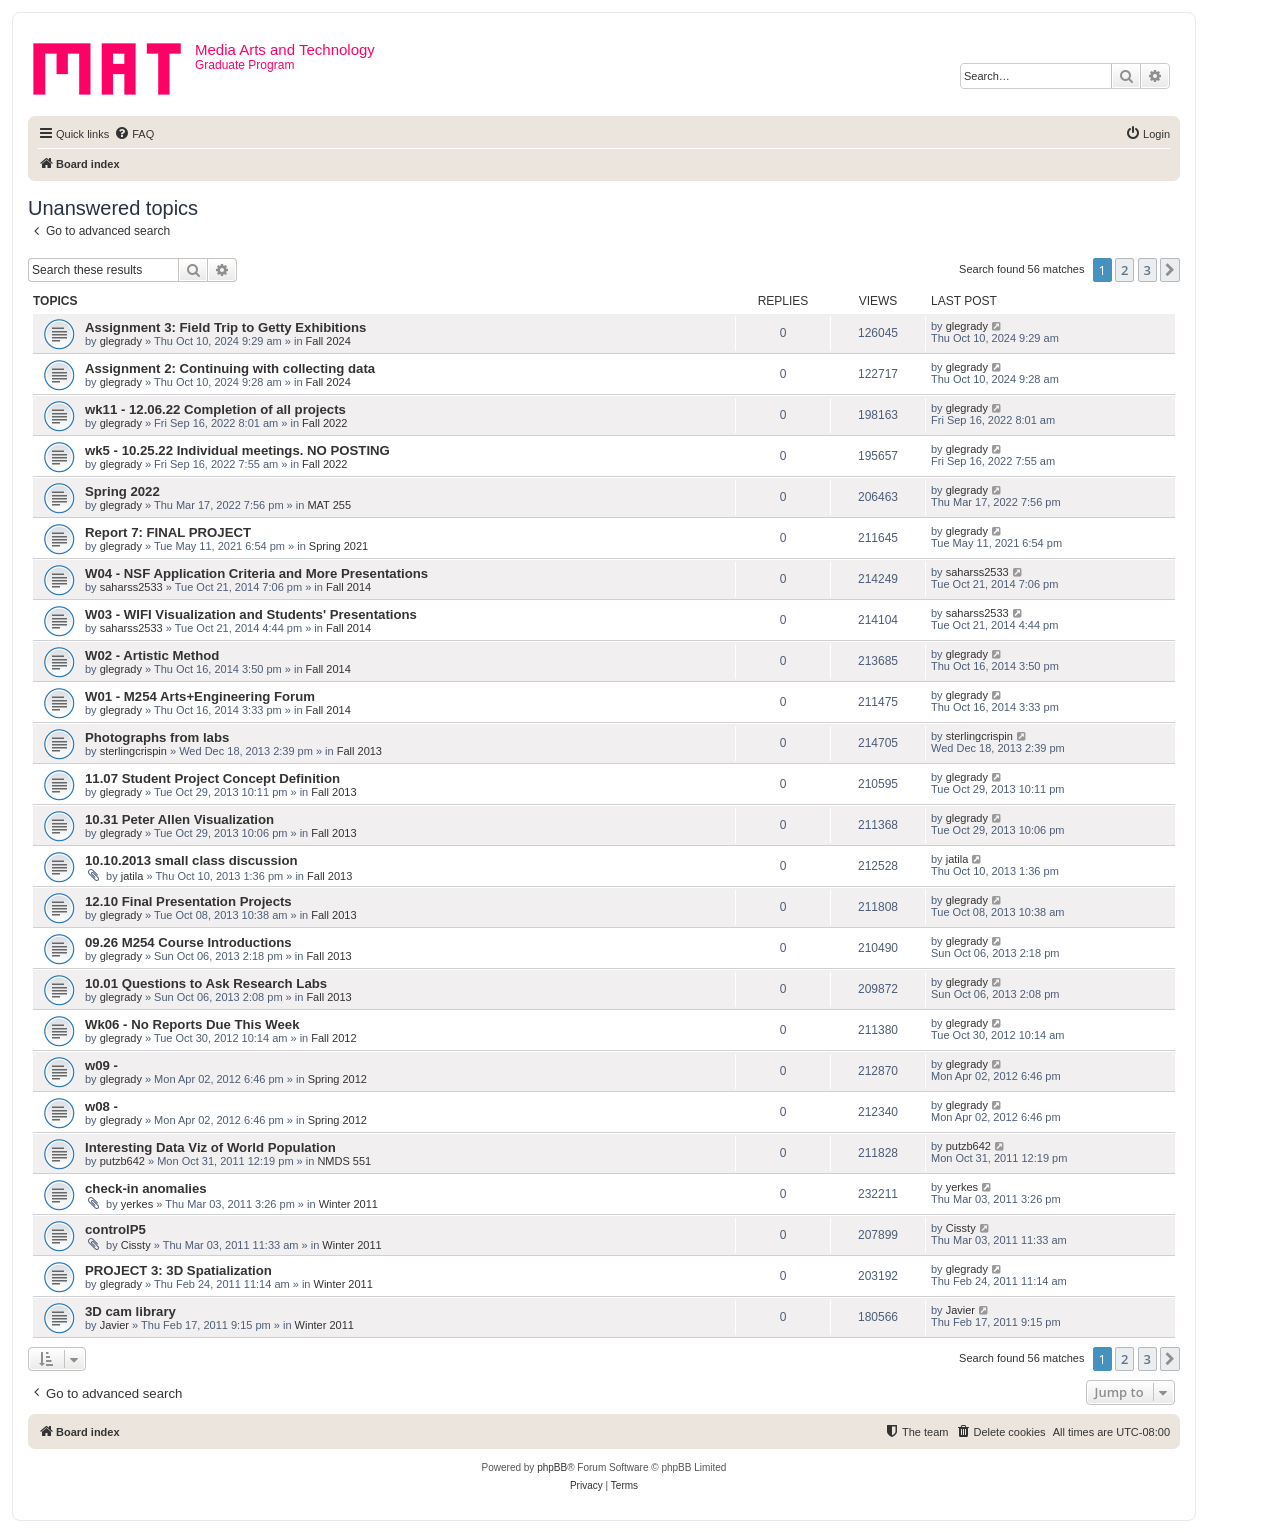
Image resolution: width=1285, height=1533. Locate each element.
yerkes (137, 1204)
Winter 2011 (348, 1204)
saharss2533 (131, 587)
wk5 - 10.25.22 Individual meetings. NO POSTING (237, 450)
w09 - (101, 1065)
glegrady (121, 341)
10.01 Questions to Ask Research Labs (206, 983)
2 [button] (1124, 270)
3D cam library (130, 1311)
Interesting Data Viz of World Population (210, 1147)
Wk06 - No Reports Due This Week (192, 1024)
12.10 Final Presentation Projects (188, 901)
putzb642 (122, 1161)
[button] (1170, 270)
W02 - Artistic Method (152, 655)
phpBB (552, 1467)
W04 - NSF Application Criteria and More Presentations (256, 573)
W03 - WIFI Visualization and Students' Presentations (251, 614)
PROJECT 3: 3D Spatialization (178, 1270)
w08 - (101, 1106)
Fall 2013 (359, 751)
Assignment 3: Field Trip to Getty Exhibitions (225, 327)
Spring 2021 (338, 546)
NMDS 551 (344, 1161)
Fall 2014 (348, 587)
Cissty (136, 1245)
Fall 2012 (333, 1038)
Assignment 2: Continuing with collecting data (230, 368)
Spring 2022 (122, 491)
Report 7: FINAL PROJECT (168, 532)
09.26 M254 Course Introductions (188, 942)
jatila (132, 876)
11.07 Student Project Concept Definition (212, 778)
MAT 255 (329, 505)
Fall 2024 (328, 341)
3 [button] (1147, 270)
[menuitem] (134, 134)
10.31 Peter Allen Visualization (179, 819)
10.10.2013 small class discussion (191, 860)
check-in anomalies (146, 1188)
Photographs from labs (157, 737)
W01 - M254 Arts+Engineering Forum (200, 696)
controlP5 (115, 1229)
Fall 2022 (324, 423)
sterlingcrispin (133, 751)
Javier (114, 1325)
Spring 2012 (337, 1079)
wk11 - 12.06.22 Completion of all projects (215, 409)
